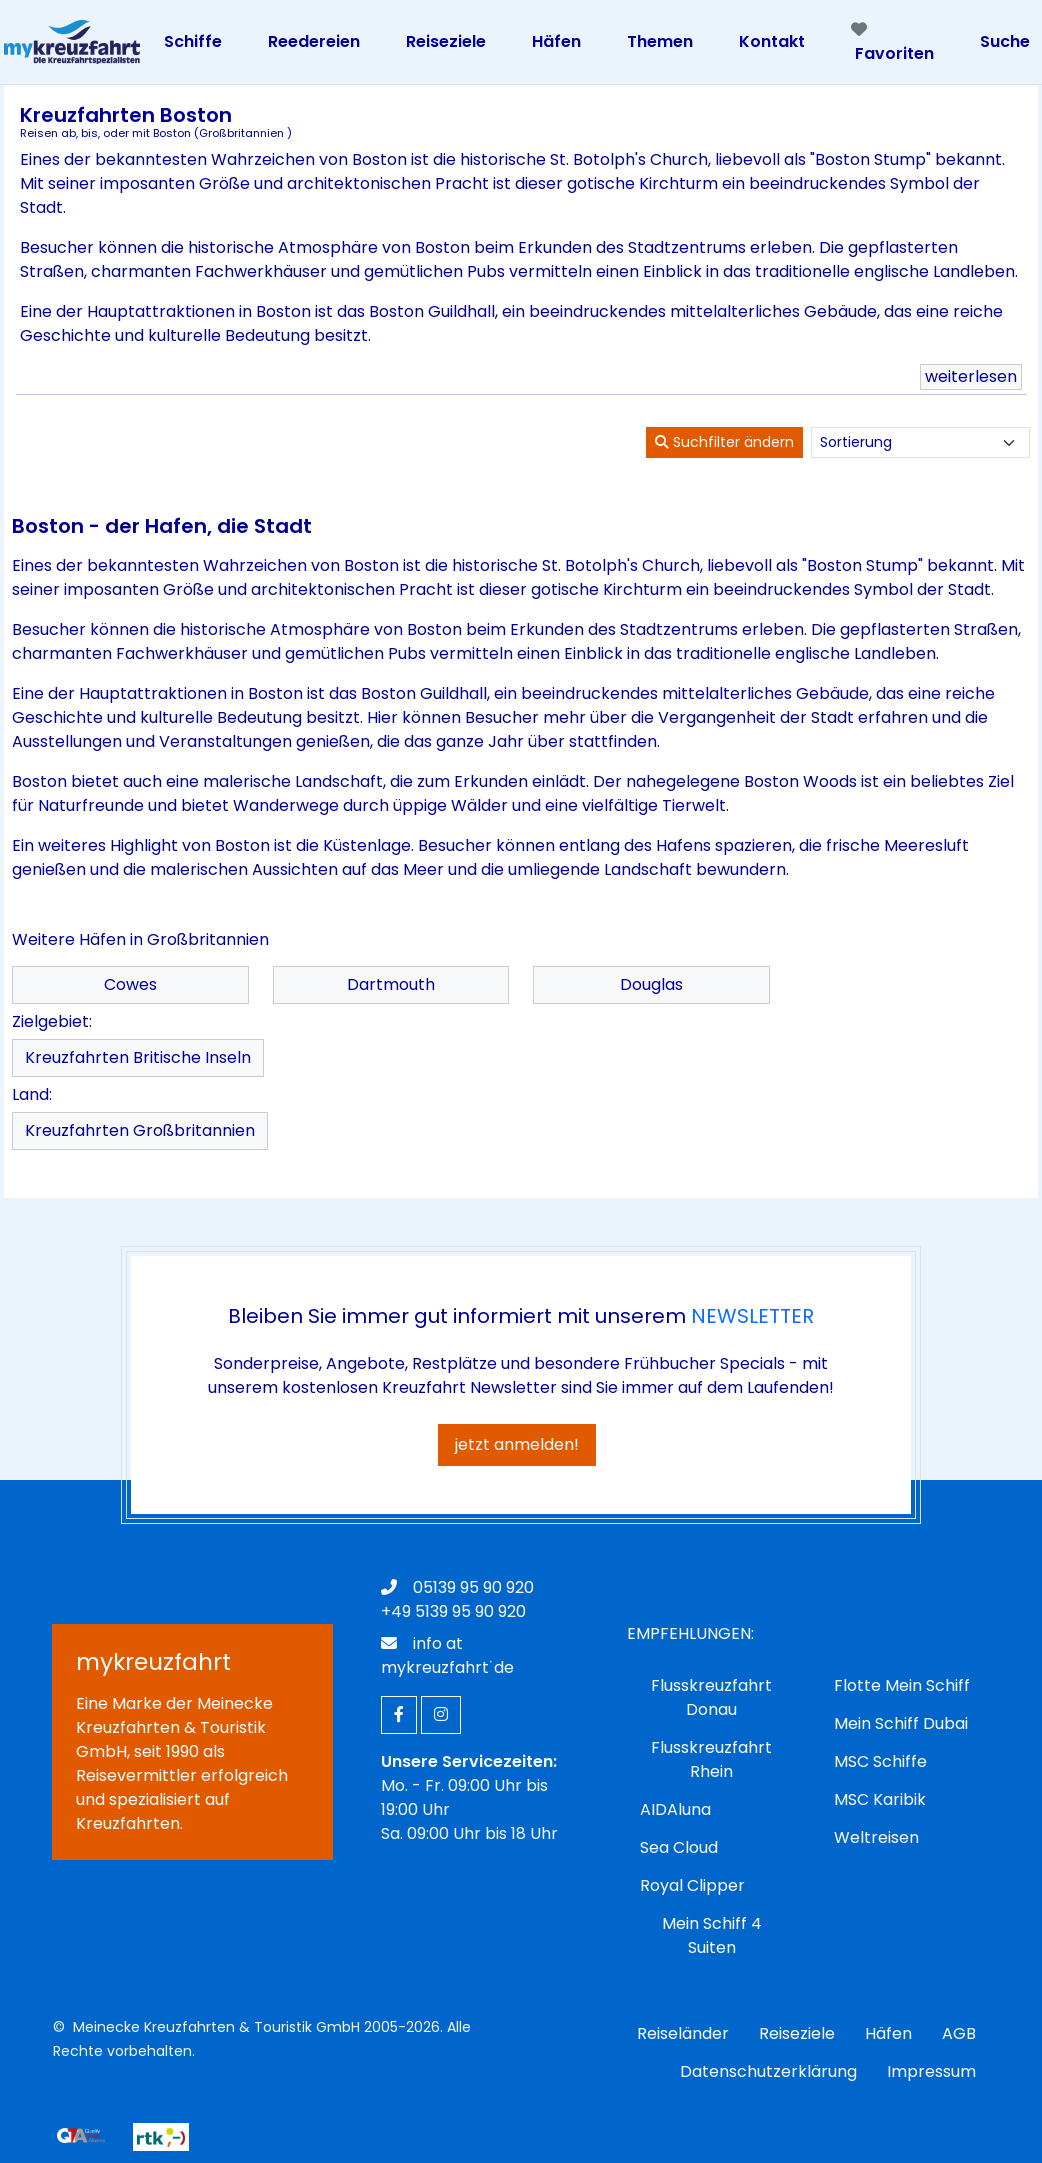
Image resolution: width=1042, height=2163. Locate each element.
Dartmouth (391, 984)
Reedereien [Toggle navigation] (314, 41)
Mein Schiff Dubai (901, 1723)
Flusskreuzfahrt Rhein (711, 1759)
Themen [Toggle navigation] (660, 41)
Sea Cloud (679, 1847)
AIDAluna (675, 1809)
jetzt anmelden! (517, 1444)
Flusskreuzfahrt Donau (711, 1697)
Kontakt (772, 41)
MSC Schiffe (880, 1761)
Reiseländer (683, 2033)
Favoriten (892, 43)
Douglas (651, 984)
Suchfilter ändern (724, 442)
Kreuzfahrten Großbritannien (140, 1130)
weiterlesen (971, 376)
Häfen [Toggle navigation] (556, 41)
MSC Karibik (880, 1799)
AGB (959, 2033)
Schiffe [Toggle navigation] (193, 41)
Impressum (931, 2071)
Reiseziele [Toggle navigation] (446, 41)
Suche (1005, 41)
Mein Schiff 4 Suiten (712, 1935)
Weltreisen (876, 1837)
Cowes (130, 984)
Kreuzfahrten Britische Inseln (138, 1057)
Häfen (888, 2033)
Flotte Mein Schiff (902, 1685)
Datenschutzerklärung (768, 2071)
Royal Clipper (692, 1885)
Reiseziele (797, 2033)
